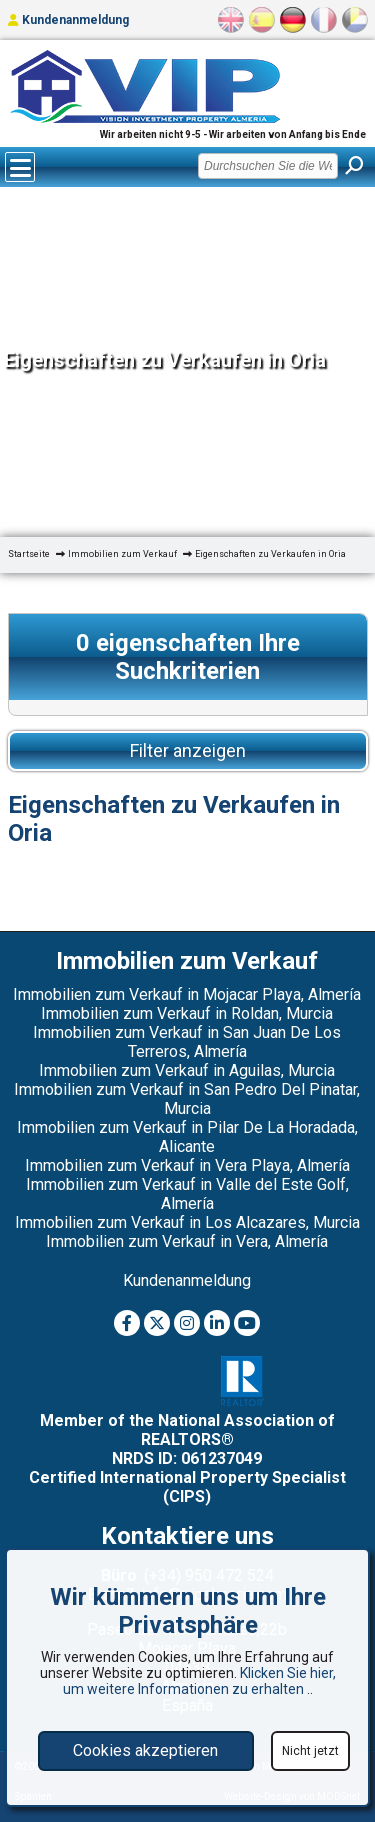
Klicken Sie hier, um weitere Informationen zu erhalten (199, 1681)
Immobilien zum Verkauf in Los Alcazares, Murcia (187, 1222)
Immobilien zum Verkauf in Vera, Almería (187, 1241)
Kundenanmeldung (68, 20)
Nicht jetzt (310, 1751)
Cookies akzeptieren (145, 1750)
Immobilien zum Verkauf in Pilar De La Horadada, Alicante (187, 1137)
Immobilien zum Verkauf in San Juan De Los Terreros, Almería (187, 1042)
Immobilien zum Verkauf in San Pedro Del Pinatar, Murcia (187, 1099)
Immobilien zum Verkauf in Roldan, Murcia (187, 1013)
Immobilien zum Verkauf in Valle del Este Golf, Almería (187, 1194)
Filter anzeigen (188, 750)
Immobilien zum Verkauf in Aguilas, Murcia (187, 1070)
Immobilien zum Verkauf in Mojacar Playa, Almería (187, 994)
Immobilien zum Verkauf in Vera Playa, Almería (187, 1165)
